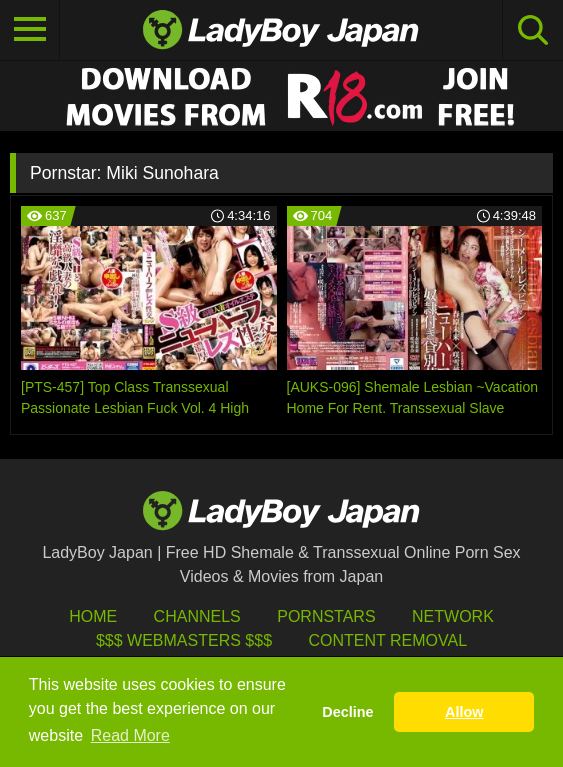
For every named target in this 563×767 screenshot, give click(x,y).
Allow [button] (464, 712)
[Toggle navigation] (30, 30)
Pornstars (326, 616)
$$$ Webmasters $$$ (184, 640)
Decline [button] (347, 712)
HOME (93, 616)
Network (453, 616)
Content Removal (387, 640)
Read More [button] (130, 735)
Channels (197, 616)
